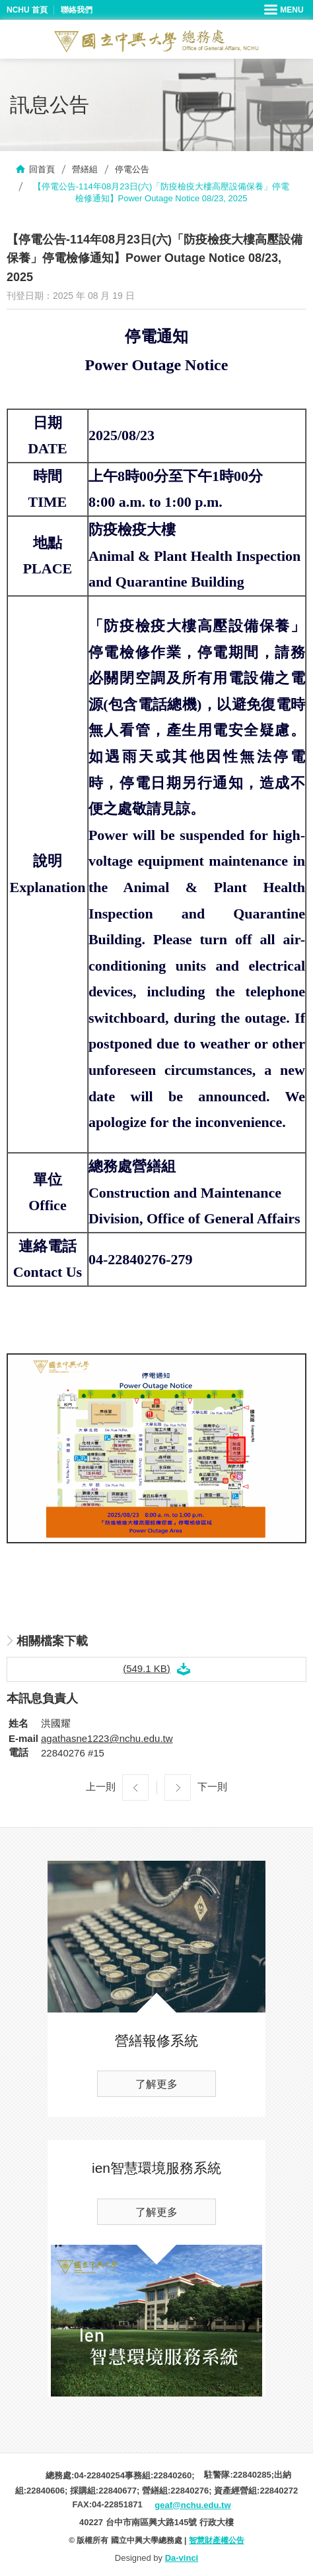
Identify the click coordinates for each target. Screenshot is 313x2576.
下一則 (212, 1786)
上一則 (101, 1786)
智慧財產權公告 (216, 2540)
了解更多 (156, 2084)
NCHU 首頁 (27, 10)
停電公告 (132, 169)
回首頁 (42, 169)
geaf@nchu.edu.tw (192, 2505)
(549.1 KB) (146, 1668)
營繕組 (85, 169)
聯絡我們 (76, 10)
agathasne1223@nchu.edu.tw (107, 1738)
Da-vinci (182, 2558)
